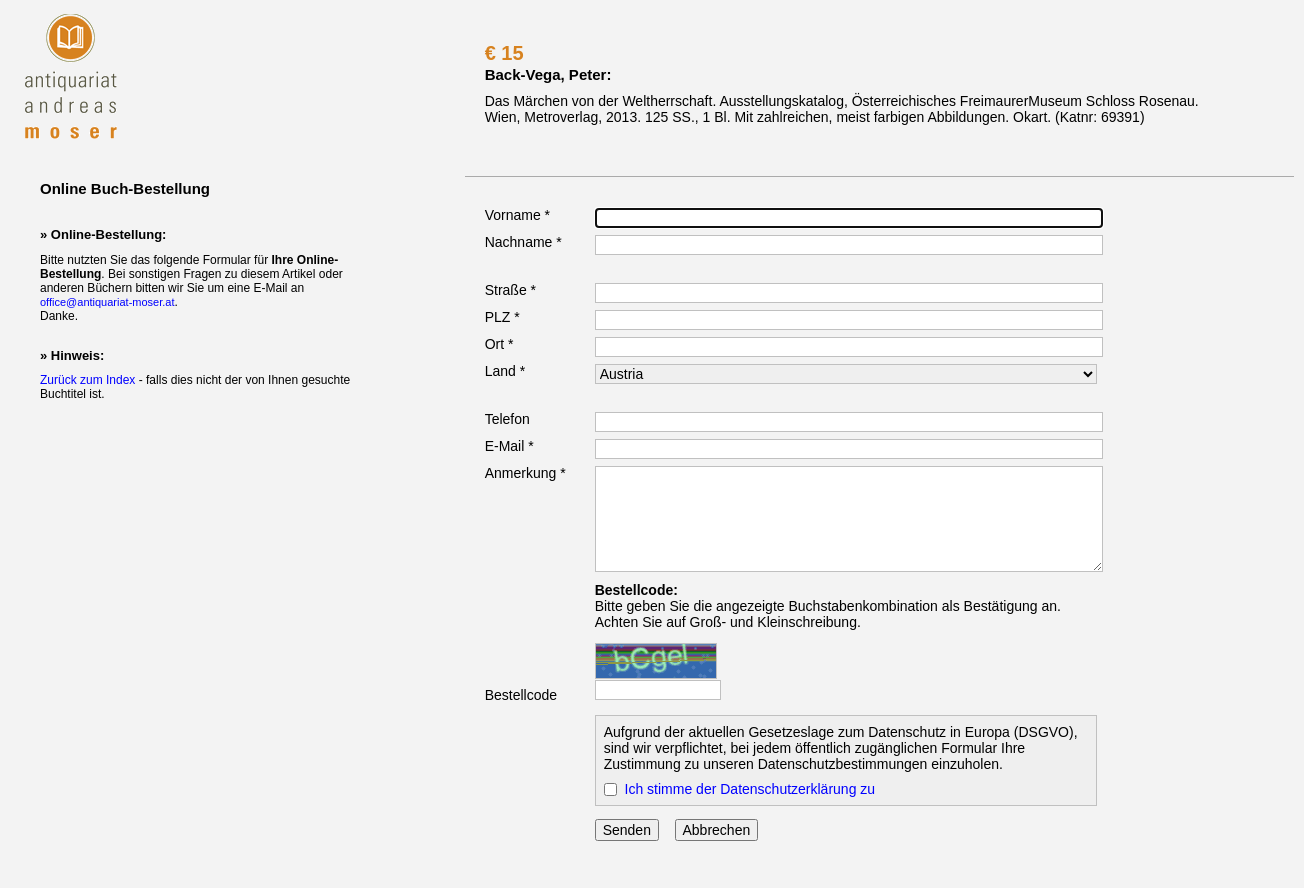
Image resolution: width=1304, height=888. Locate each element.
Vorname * (517, 215)
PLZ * (502, 317)
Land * (505, 371)
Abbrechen (717, 830)
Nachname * (523, 242)
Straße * (510, 290)
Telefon (507, 419)
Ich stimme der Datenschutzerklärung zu (750, 789)
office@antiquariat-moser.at (107, 302)
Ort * (499, 344)
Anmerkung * (525, 473)
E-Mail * (509, 446)
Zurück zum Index (87, 380)
